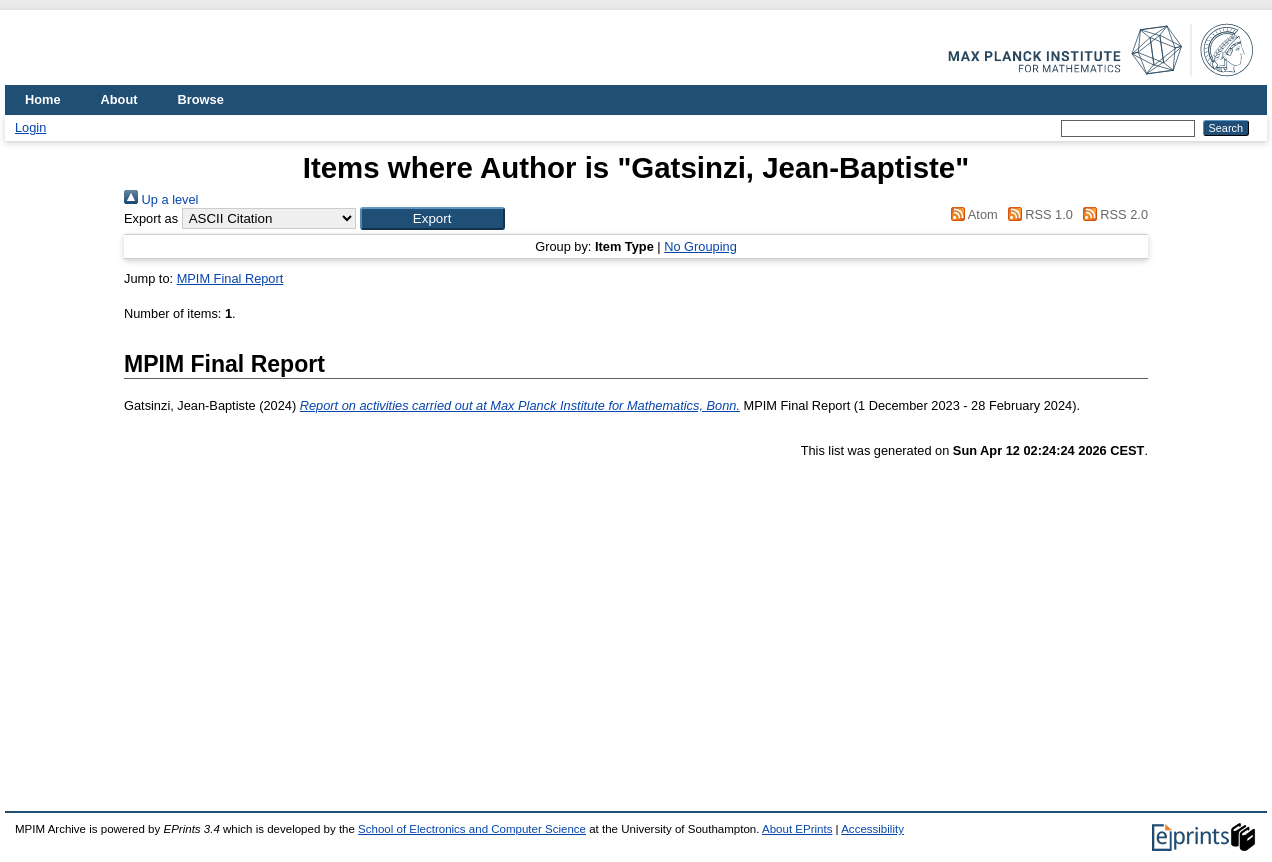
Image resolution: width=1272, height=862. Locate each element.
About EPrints (797, 829)
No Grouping (700, 246)
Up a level (161, 199)
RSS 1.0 (1037, 214)
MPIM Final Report (230, 278)
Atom (971, 214)
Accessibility (872, 829)
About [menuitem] (119, 99)
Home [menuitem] (43, 99)
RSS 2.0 (1112, 214)
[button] (432, 218)
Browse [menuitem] (201, 99)
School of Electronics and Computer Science (472, 829)
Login (30, 127)
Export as (151, 218)
